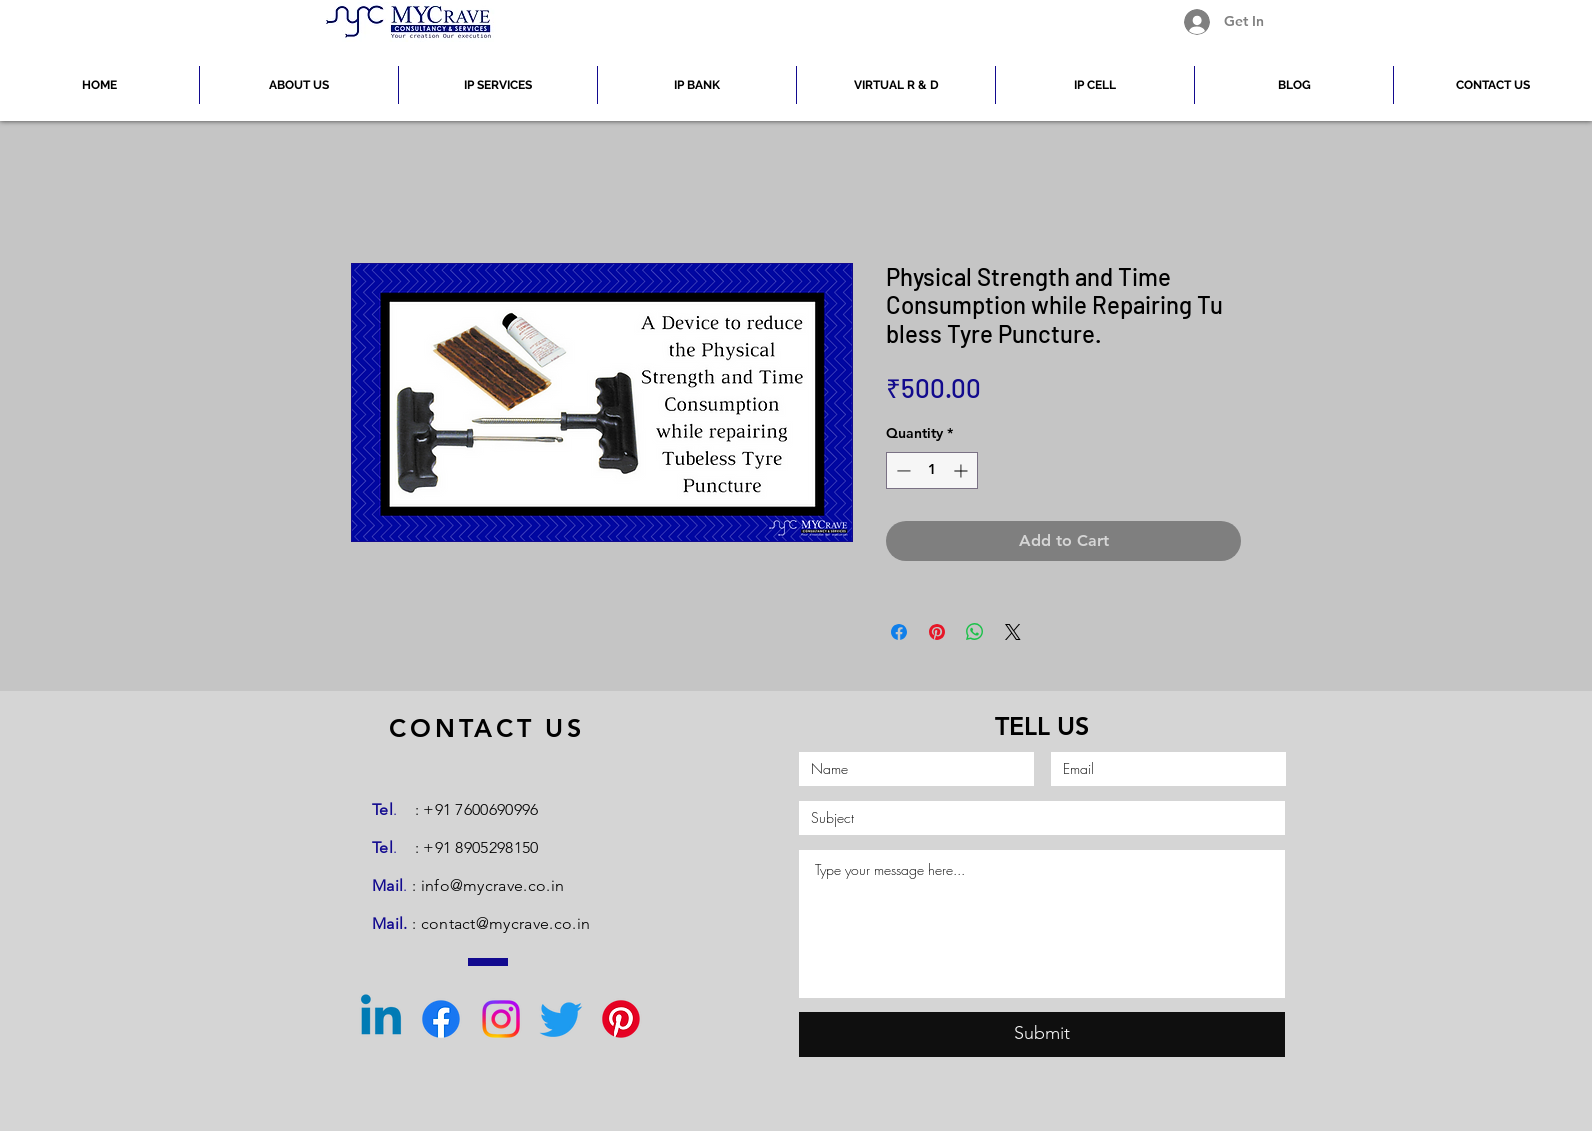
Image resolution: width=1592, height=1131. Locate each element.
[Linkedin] (381, 1019)
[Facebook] (441, 1019)
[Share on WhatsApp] (975, 632)
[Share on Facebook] (899, 632)
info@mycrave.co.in (493, 885)
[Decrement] (901, 470)
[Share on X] (1013, 632)
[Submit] (1042, 1034)
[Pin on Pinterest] (937, 632)
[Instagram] (501, 1019)
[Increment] (962, 470)
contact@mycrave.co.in (506, 923)
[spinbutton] (932, 470)
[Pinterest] (621, 1019)
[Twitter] (561, 1019)
